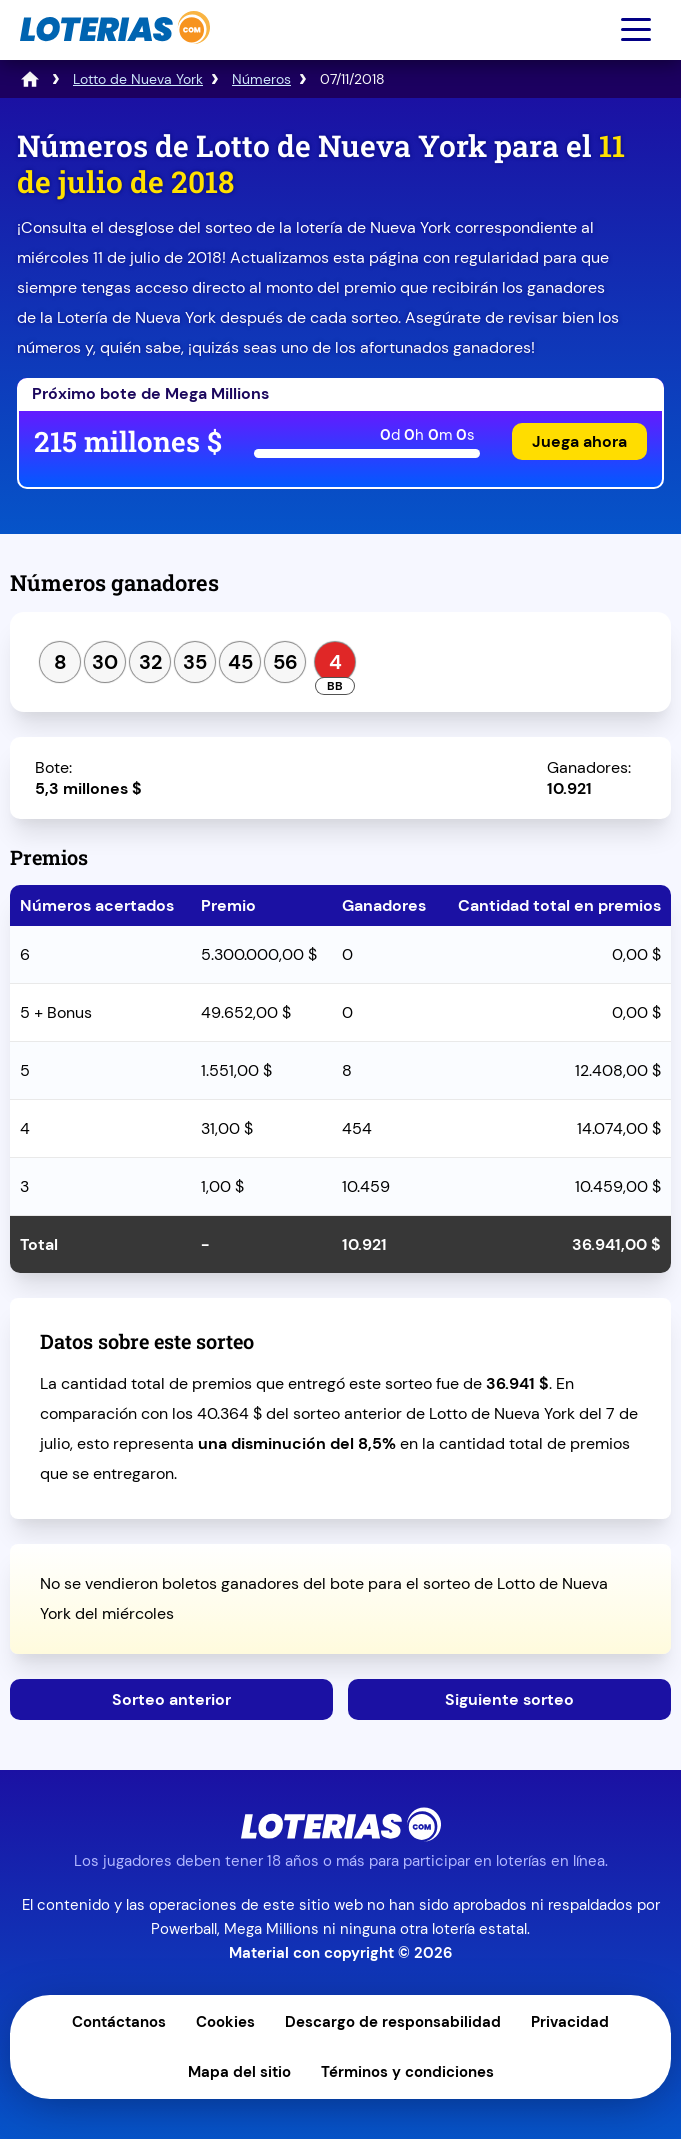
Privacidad (570, 2022)
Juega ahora (579, 441)
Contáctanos (119, 2022)
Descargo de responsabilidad (393, 2022)
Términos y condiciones (407, 2072)
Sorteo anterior (171, 1699)
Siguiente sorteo (509, 1699)
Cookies (225, 2022)
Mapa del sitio (239, 2072)
